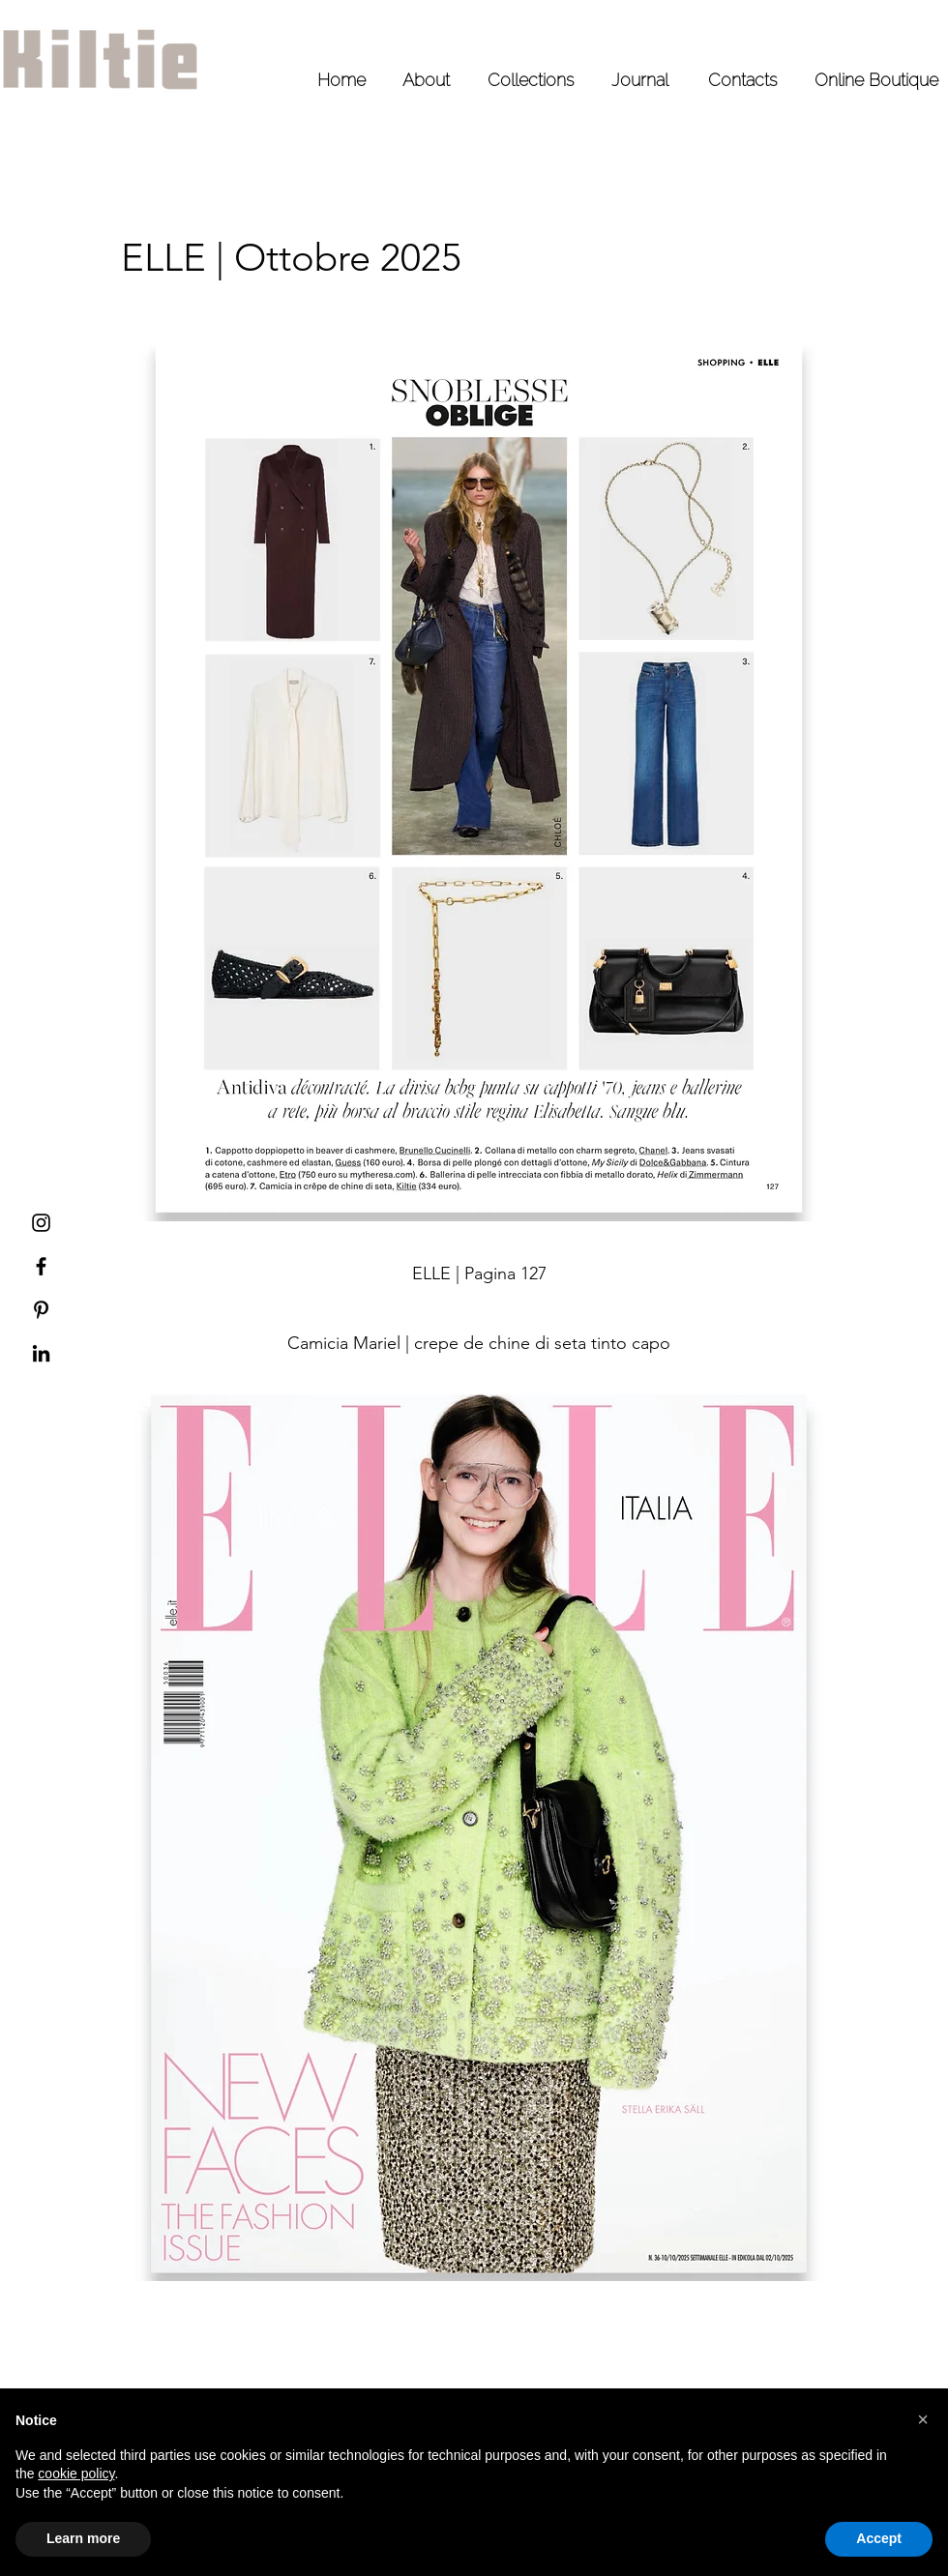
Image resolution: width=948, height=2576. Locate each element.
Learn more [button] (83, 2538)
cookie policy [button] (76, 2473)
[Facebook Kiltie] (41, 1266)
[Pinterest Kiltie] (41, 1310)
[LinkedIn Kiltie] (41, 1353)
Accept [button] (879, 2538)
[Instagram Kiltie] (41, 1223)
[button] (922, 2419)
